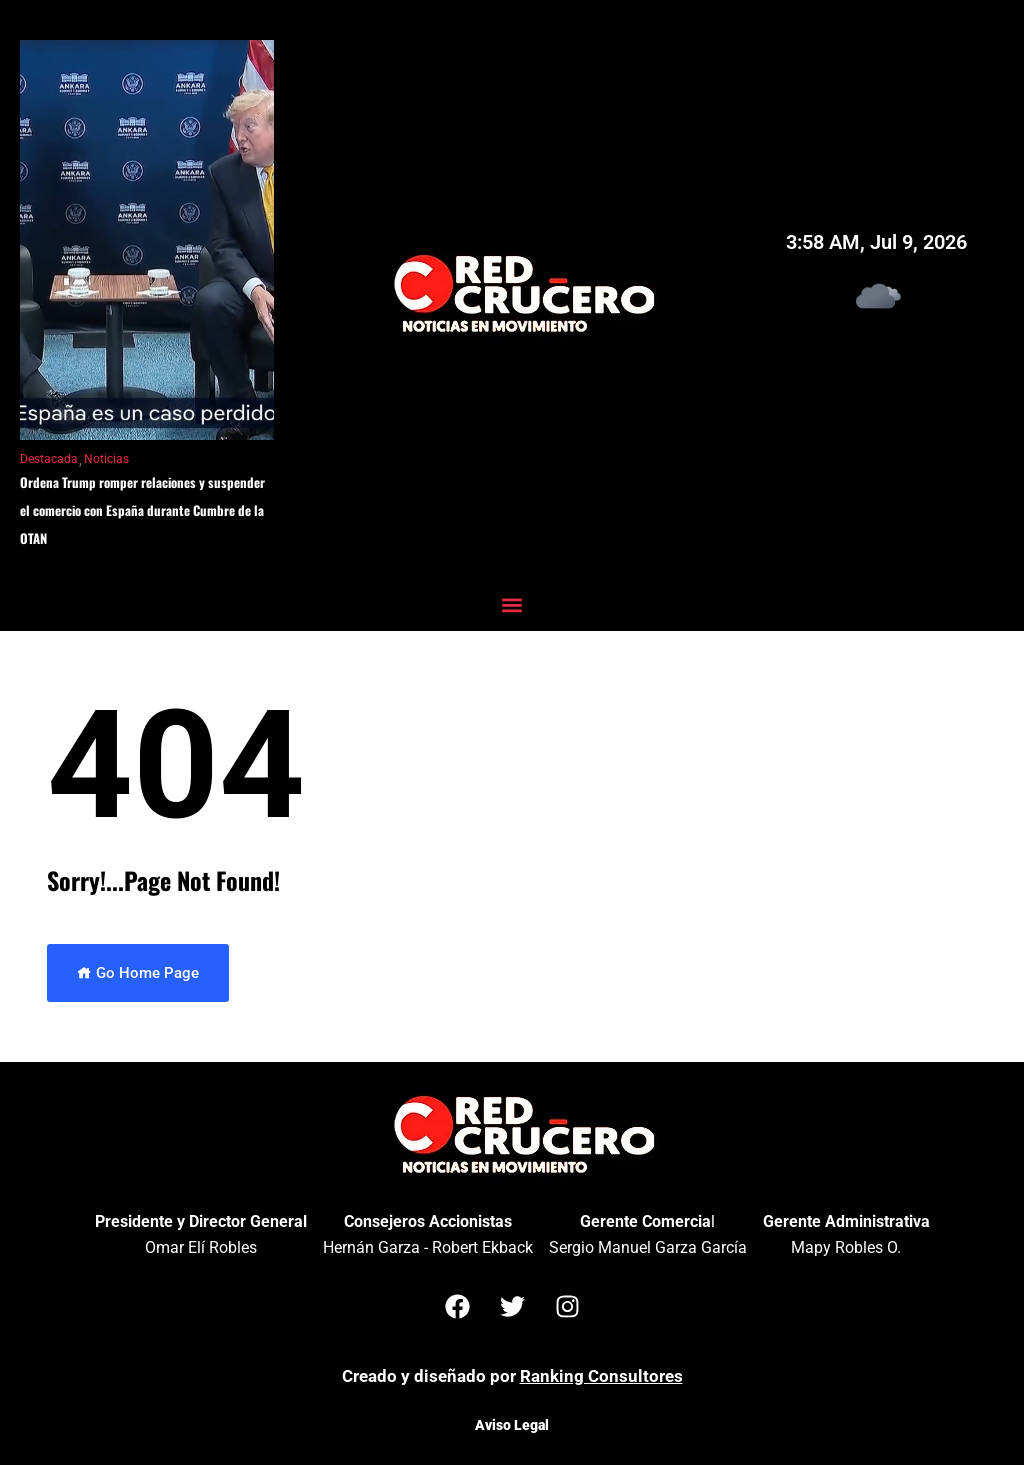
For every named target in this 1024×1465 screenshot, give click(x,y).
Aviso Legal (512, 1425)
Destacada (49, 459)
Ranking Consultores (601, 1376)
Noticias (106, 459)
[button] (512, 604)
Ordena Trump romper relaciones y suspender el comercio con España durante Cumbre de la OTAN (142, 510)
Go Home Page (138, 973)
